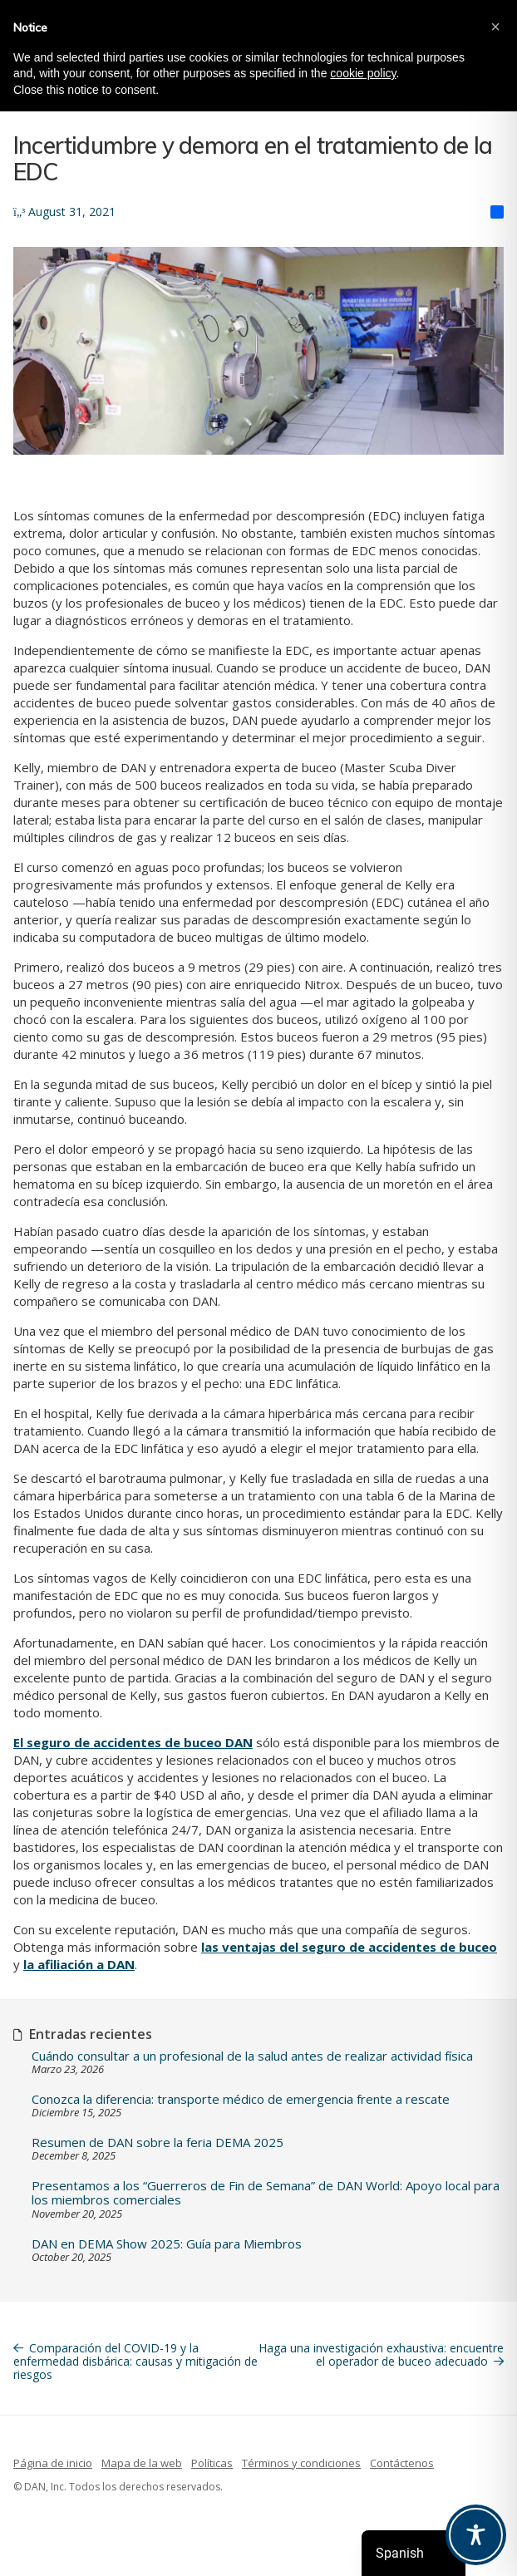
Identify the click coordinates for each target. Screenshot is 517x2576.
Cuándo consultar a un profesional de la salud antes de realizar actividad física (252, 2056)
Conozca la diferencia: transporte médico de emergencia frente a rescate (241, 2099)
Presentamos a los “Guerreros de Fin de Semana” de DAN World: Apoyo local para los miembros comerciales (266, 2193)
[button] (495, 26)
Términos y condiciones (301, 2462)
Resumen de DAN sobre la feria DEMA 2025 (157, 2142)
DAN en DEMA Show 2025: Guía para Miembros (167, 2244)
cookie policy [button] (363, 73)
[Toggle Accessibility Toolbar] (476, 2535)
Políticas (212, 2462)
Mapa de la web (141, 2462)
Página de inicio (52, 2462)
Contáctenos (402, 2462)
